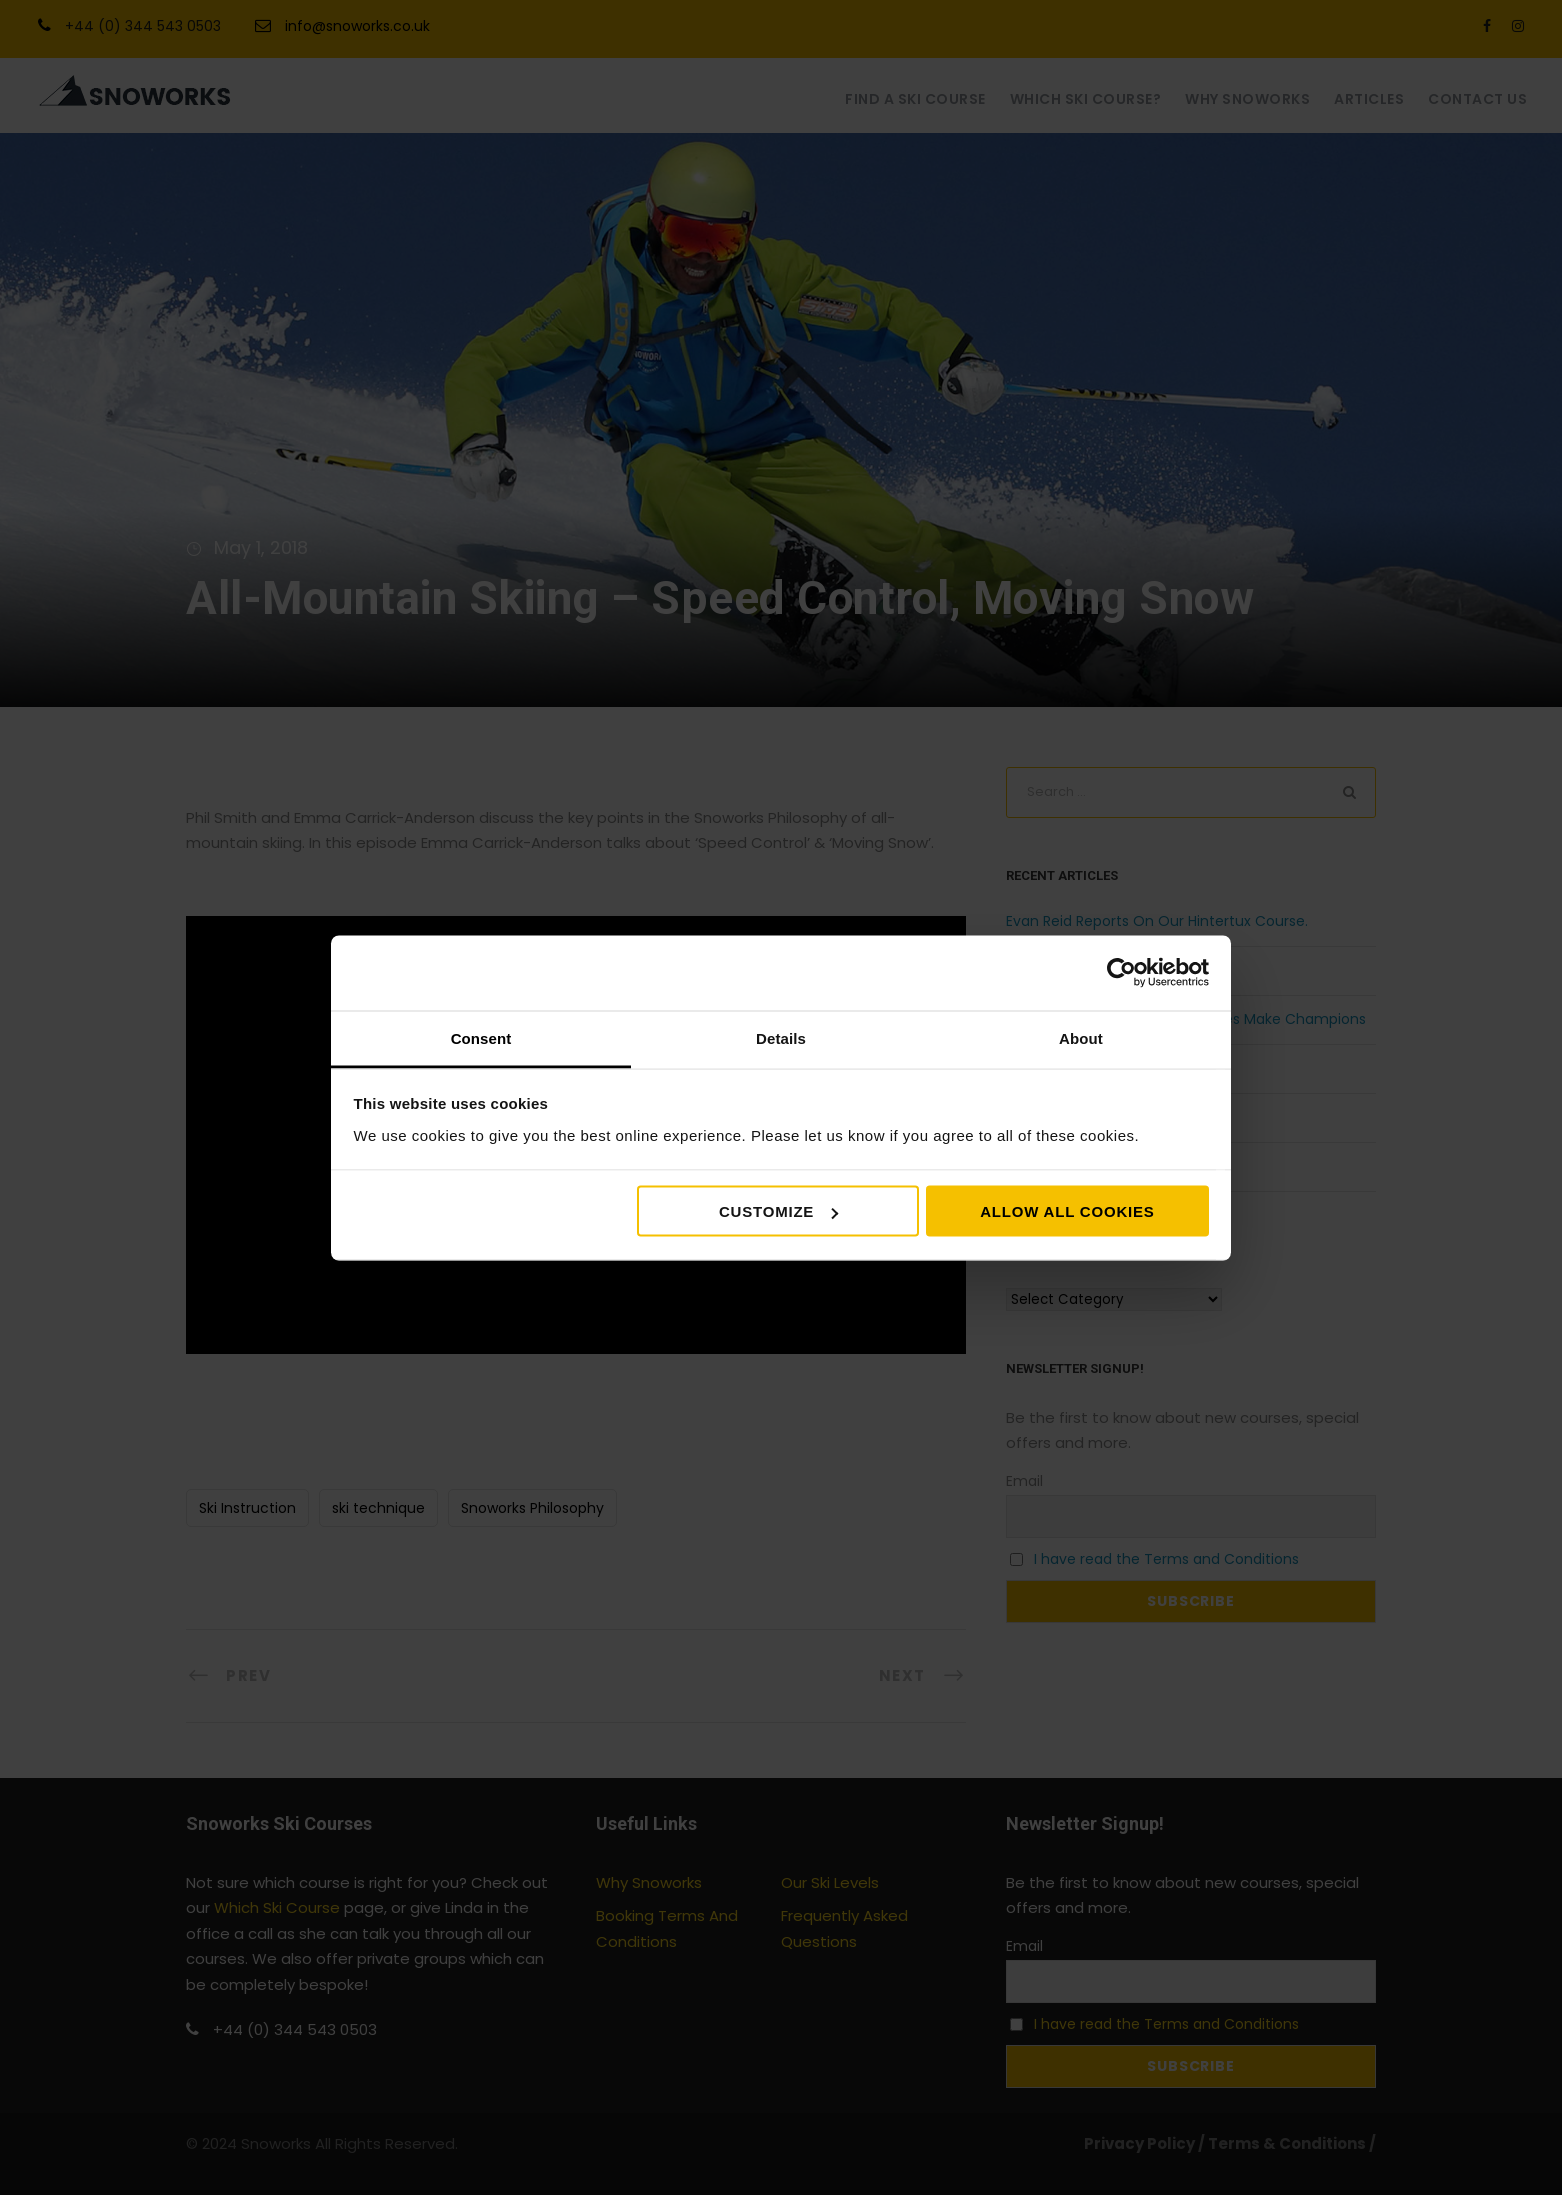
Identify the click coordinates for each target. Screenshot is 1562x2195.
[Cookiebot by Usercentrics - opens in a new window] (1121, 973)
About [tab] (1081, 1037)
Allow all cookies (1067, 1211)
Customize (778, 1211)
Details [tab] (781, 1037)
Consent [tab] (481, 1037)
